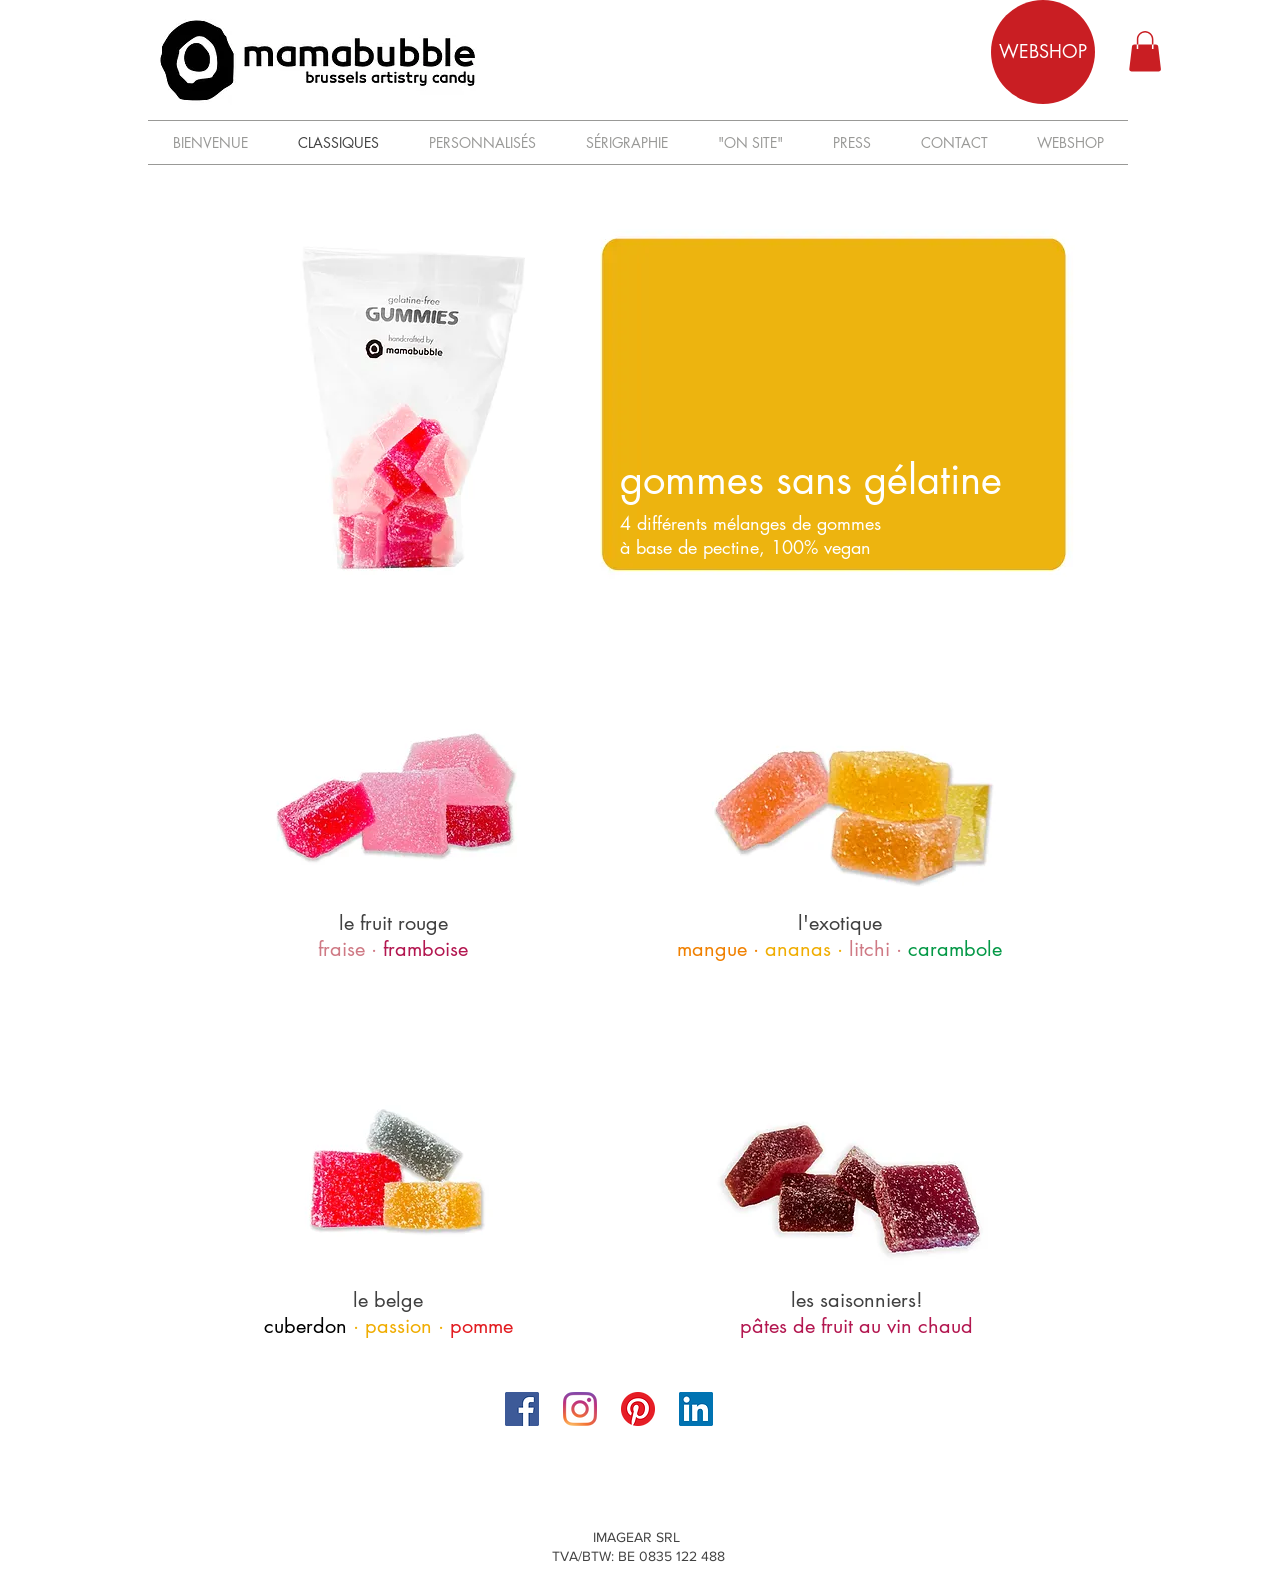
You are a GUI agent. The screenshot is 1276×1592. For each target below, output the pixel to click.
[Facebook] (522, 1409)
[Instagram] (580, 1409)
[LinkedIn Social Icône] (696, 1409)
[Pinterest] (638, 1409)
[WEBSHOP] (1043, 52)
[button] (1145, 51)
